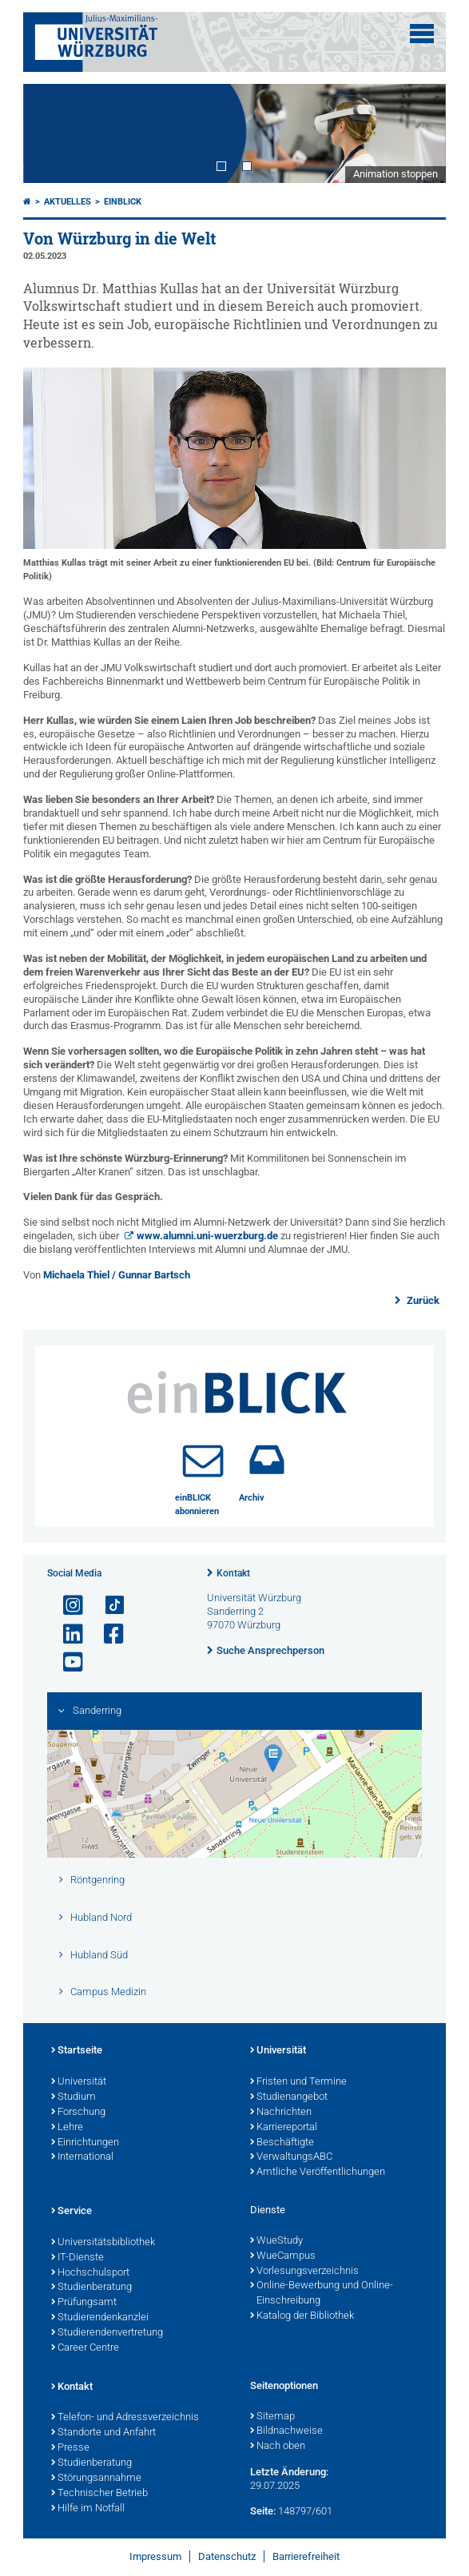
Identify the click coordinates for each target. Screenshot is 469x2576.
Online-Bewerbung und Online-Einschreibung (321, 2293)
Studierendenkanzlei (100, 2318)
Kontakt (233, 1573)
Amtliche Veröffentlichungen (317, 2172)
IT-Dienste (77, 2258)
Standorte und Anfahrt (103, 2433)
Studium (73, 2097)
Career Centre (85, 2348)
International (82, 2157)
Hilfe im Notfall (88, 2509)
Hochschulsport (90, 2273)
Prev (51, 134)
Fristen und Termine (298, 2082)
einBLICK (122, 202)
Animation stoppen (395, 174)
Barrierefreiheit (306, 2556)
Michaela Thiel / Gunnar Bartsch (116, 1275)
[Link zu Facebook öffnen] (107, 1634)
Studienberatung (91, 2287)
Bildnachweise (286, 2431)
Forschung (78, 2112)
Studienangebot (289, 2097)
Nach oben (277, 2446)
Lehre (67, 2128)
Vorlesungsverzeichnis (304, 2271)
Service (71, 2211)
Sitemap (272, 2417)
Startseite (76, 2051)
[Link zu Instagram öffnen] (66, 1606)
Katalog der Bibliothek (302, 2316)
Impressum (155, 2556)
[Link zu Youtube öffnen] (66, 1662)
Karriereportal (283, 2128)
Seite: (263, 2511)
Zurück (421, 1300)
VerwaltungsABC (291, 2157)
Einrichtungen (85, 2143)
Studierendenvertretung (107, 2333)
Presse (70, 2448)
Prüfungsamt (84, 2303)
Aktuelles (67, 202)
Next (418, 134)
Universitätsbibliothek (103, 2243)
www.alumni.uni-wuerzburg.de (207, 1236)
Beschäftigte (282, 2143)
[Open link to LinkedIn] (66, 1634)
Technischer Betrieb (99, 2494)
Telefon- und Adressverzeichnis (125, 2418)
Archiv (251, 1498)
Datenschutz (227, 2556)
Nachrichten (281, 2112)
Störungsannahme (96, 2478)
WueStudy (276, 2241)
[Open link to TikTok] (107, 1606)
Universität (78, 2082)
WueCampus (283, 2256)
